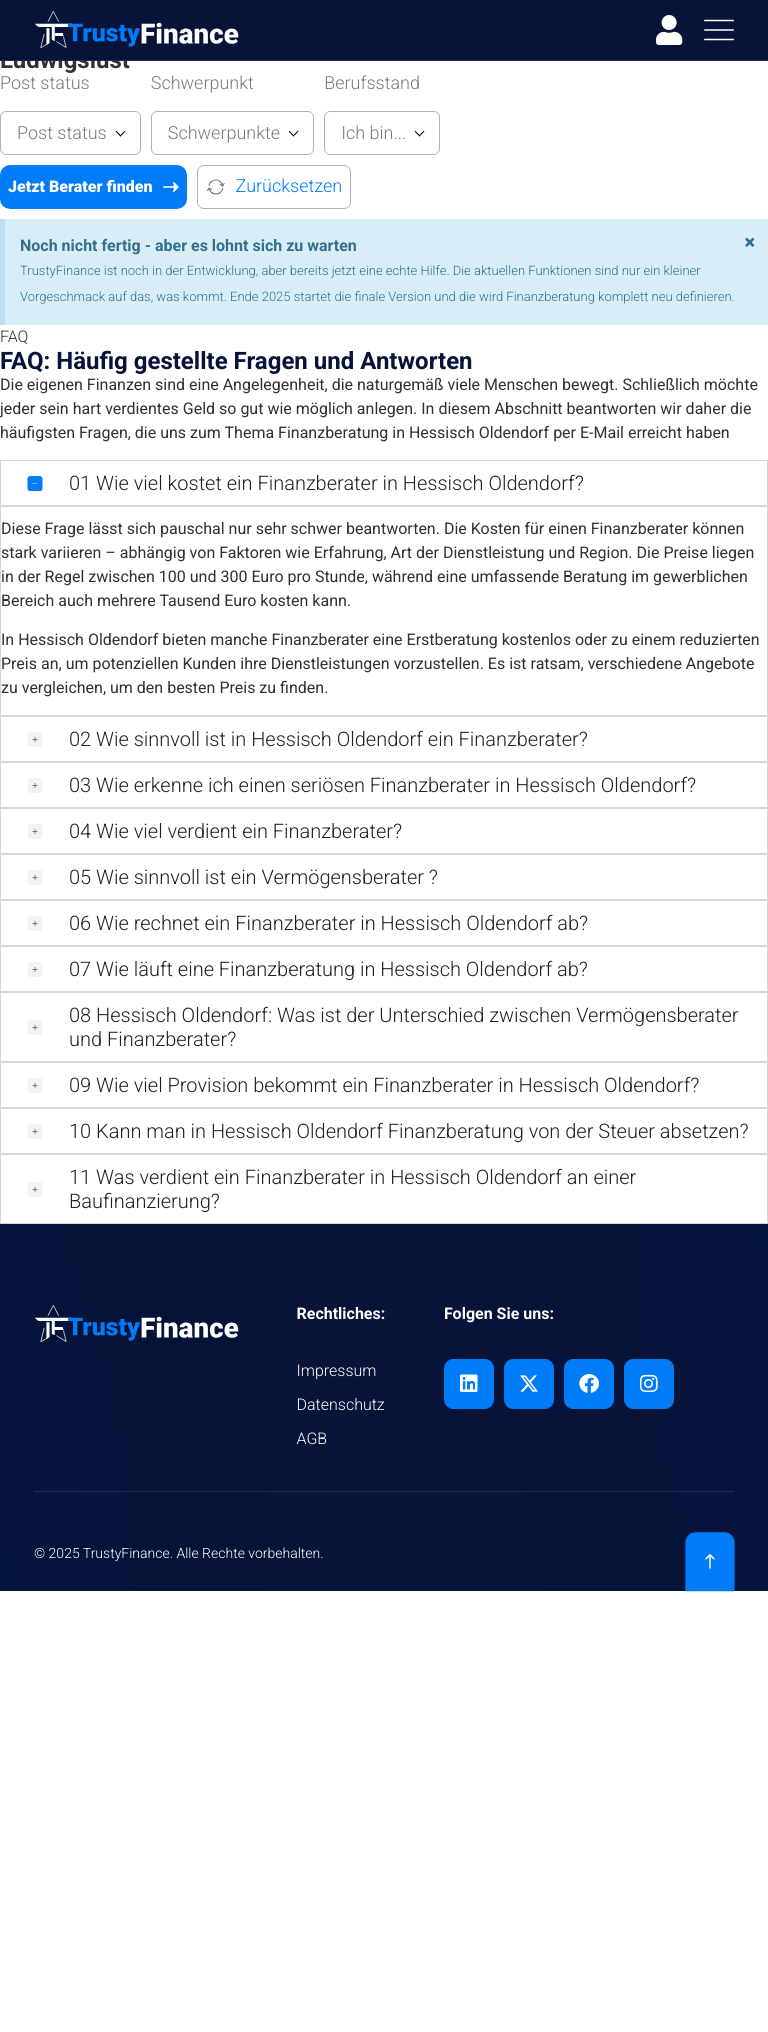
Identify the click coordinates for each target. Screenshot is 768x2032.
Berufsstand (372, 83)
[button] (384, 483)
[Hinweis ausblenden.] (749, 242)
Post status (45, 83)
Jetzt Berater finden (93, 187)
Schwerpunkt (202, 83)
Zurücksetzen (274, 186)
